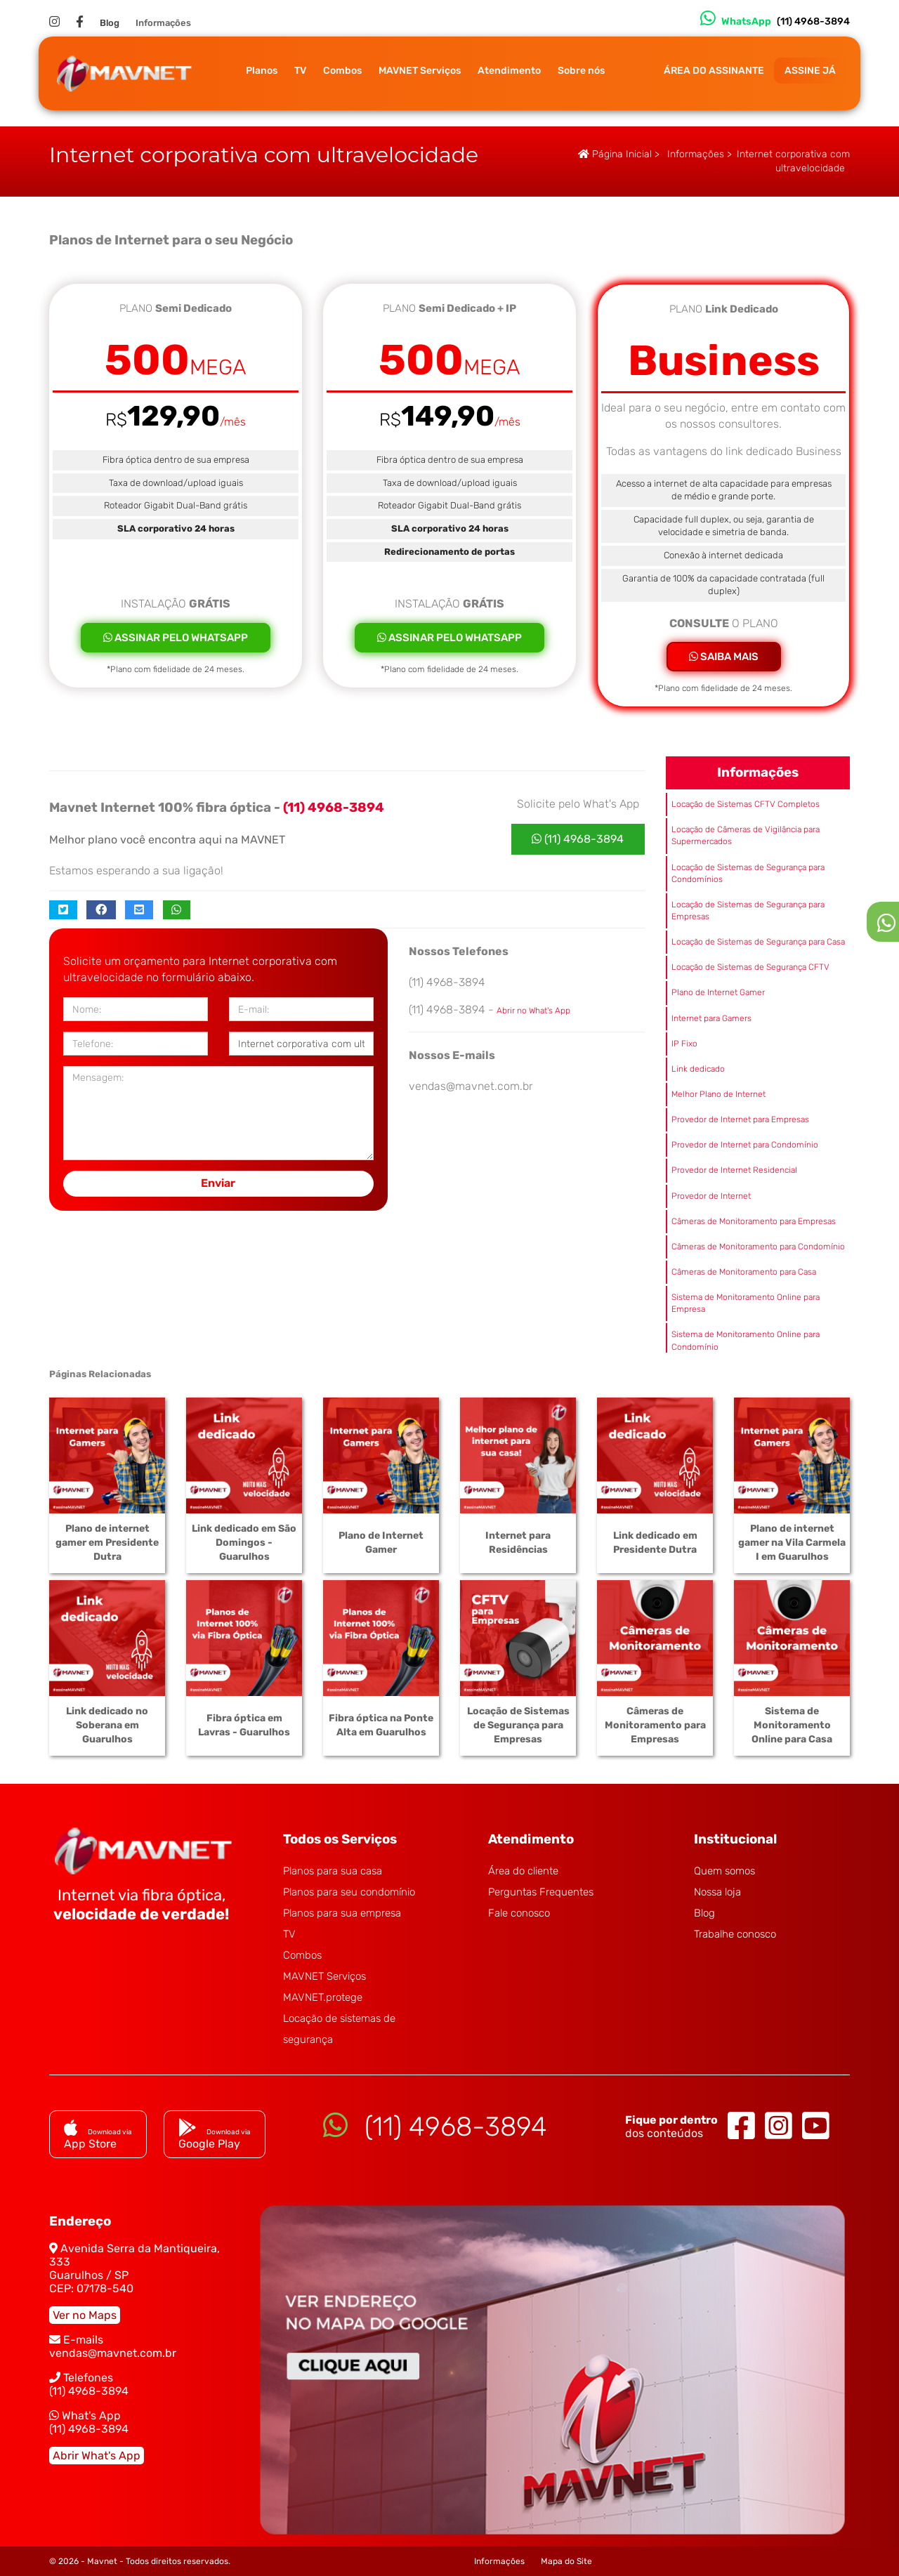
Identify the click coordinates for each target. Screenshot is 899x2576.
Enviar (218, 1183)
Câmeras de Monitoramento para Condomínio (758, 1246)
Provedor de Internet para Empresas (740, 1119)
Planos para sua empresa (342, 1913)
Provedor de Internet (711, 1196)
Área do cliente (523, 1871)
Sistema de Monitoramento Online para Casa (792, 1725)
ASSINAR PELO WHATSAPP (175, 637)
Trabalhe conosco (735, 1934)
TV (300, 71)
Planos (261, 71)
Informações (163, 23)
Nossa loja (717, 1892)
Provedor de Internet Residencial (734, 1170)
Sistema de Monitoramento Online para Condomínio (745, 1340)
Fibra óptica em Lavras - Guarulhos (244, 1725)
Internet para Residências (518, 1543)
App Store (98, 2137)
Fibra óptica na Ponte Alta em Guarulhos (381, 1725)
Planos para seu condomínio (349, 1892)
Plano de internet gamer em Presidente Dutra (107, 1543)
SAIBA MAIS (724, 656)
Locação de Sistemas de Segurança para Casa (758, 942)
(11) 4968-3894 (578, 839)
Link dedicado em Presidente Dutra (655, 1543)
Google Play (214, 2137)
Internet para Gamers (711, 1018)
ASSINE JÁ (810, 71)
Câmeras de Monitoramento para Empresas (753, 1221)
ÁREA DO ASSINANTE (714, 71)
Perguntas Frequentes (540, 1892)
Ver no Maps (85, 2315)
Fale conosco (519, 1913)
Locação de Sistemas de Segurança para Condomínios (748, 873)
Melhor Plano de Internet (718, 1094)
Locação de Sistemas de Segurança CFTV (750, 967)
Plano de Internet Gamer (718, 992)
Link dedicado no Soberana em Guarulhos (107, 1725)
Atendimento (509, 71)
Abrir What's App (96, 2455)
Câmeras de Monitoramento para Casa (743, 1272)
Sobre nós (581, 71)
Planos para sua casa (332, 1871)
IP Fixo (684, 1044)
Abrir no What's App (533, 1011)
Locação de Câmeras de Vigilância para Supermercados (745, 835)
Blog (109, 23)
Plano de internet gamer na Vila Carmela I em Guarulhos (792, 1543)
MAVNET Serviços (420, 71)
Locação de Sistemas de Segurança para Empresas (748, 910)
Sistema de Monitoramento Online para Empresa (745, 1303)
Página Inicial (615, 154)
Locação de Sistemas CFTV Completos (745, 804)
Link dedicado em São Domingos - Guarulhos (244, 1543)
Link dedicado (698, 1069)
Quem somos (724, 1871)
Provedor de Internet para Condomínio (744, 1145)
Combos (342, 71)
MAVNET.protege (322, 1997)
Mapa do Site (566, 2561)
